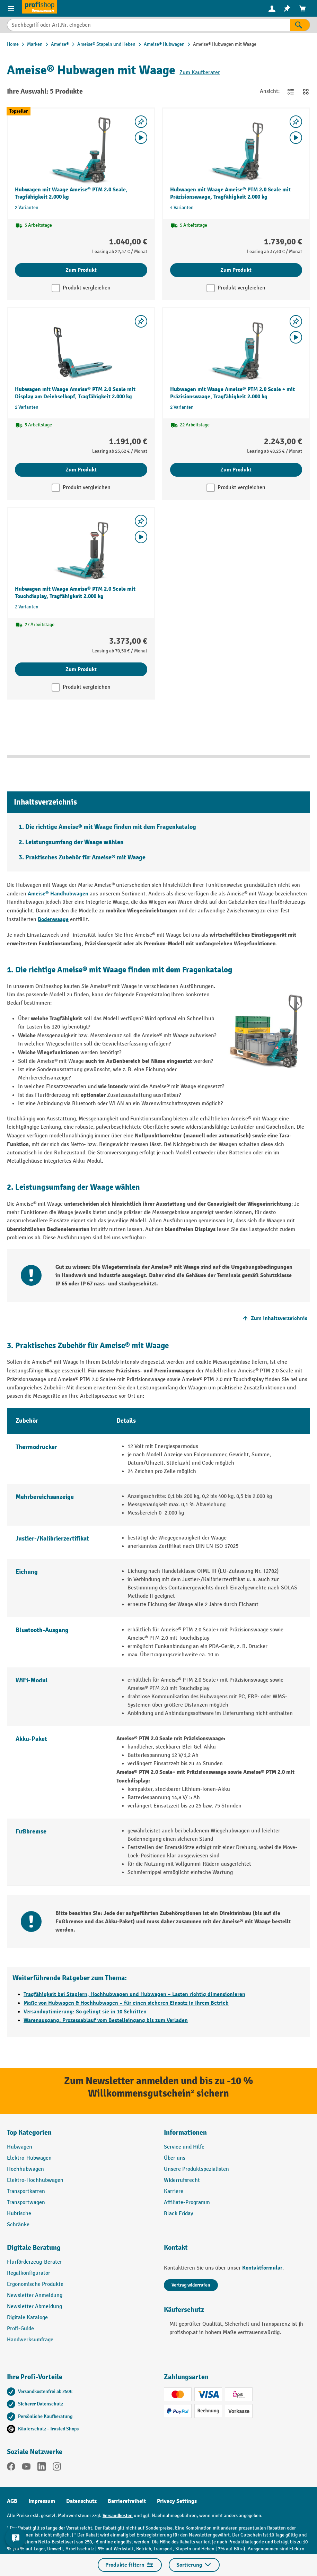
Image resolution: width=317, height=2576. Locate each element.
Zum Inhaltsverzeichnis (274, 1318)
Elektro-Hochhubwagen (35, 2180)
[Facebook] (11, 2467)
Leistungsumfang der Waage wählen (74, 842)
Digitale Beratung (34, 2247)
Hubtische (19, 2213)
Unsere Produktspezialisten (196, 2169)
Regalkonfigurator (28, 2273)
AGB (12, 2501)
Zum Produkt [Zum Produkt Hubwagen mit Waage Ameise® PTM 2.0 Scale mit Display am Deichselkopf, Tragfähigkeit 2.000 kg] (81, 469)
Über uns (174, 2158)
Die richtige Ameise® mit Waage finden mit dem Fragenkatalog (110, 827)
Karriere (173, 2191)
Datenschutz (81, 2501)
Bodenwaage (53, 919)
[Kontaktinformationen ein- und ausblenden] (15, 2537)
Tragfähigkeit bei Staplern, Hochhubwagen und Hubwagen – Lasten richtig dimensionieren (134, 1994)
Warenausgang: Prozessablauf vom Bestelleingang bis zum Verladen (106, 2020)
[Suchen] (300, 25)
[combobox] (148, 25)
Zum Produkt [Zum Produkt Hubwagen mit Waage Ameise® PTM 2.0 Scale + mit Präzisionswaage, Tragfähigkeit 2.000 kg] (236, 469)
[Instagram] (57, 2467)
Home (13, 44)
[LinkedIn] (41, 2467)
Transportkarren (26, 2191)
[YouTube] (26, 2467)
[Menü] (11, 8)
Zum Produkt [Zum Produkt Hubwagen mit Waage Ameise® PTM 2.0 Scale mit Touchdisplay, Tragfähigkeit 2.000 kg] (81, 669)
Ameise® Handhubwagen (58, 893)
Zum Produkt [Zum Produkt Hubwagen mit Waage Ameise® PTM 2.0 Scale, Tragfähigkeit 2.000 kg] (81, 270)
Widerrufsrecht (182, 2180)
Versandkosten (118, 2515)
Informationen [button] (185, 2132)
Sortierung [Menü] (194, 2565)
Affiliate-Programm (187, 2202)
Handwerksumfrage (30, 2339)
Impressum (41, 2501)
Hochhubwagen (25, 2169)
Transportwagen (26, 2202)
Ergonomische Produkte (35, 2284)
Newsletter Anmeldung (34, 2295)
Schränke (18, 2224)
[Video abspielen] (141, 137)
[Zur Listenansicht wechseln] (291, 91)
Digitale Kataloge (27, 2317)
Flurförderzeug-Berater (34, 2262)
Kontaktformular (262, 2267)
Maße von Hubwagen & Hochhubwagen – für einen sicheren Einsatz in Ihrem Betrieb (126, 2003)
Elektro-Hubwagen (29, 2158)
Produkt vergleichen (87, 288)
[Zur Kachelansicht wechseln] (306, 91)
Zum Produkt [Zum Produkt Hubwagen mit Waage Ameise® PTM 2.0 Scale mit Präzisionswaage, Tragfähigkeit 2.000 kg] (236, 270)
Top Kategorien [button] (29, 2132)
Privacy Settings (177, 2501)
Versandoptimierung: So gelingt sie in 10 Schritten (85, 2011)
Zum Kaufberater (199, 72)
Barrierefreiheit (127, 2501)
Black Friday (178, 2213)
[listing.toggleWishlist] (141, 121)
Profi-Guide (20, 2328)
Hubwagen (19, 2147)
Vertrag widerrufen (190, 2285)
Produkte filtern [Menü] (129, 2565)
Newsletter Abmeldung (34, 2306)
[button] (80, 2250)
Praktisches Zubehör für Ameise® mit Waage (85, 857)
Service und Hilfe (184, 2147)
